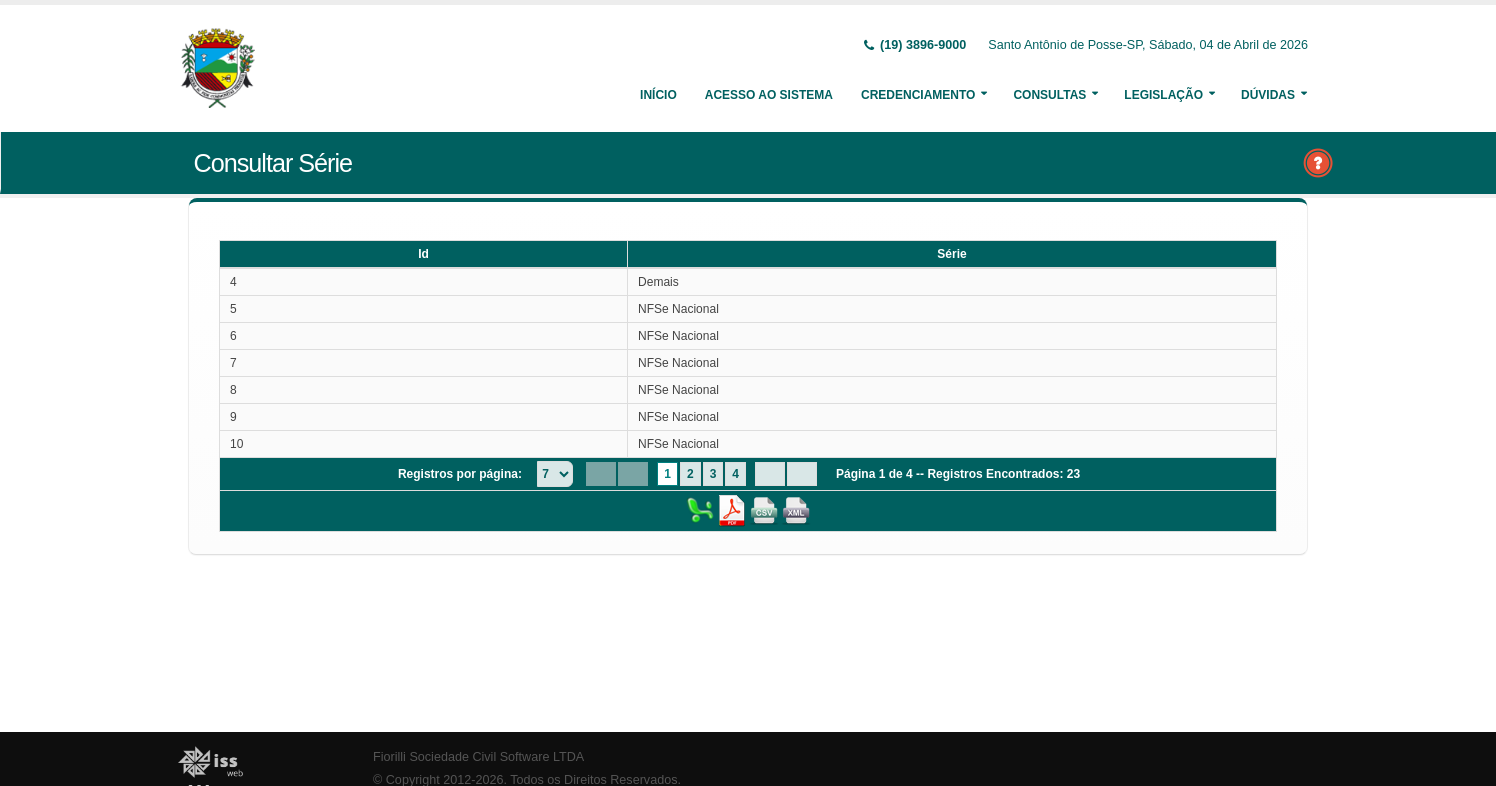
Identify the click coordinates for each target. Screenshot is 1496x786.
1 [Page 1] (667, 474)
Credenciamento (918, 95)
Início (658, 95)
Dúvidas (1268, 95)
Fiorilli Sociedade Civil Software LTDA (478, 757)
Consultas (1049, 95)
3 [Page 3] (713, 474)
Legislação (1163, 95)
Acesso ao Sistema (769, 95)
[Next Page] (770, 474)
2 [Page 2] (690, 474)
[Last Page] (802, 474)
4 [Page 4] (735, 474)
